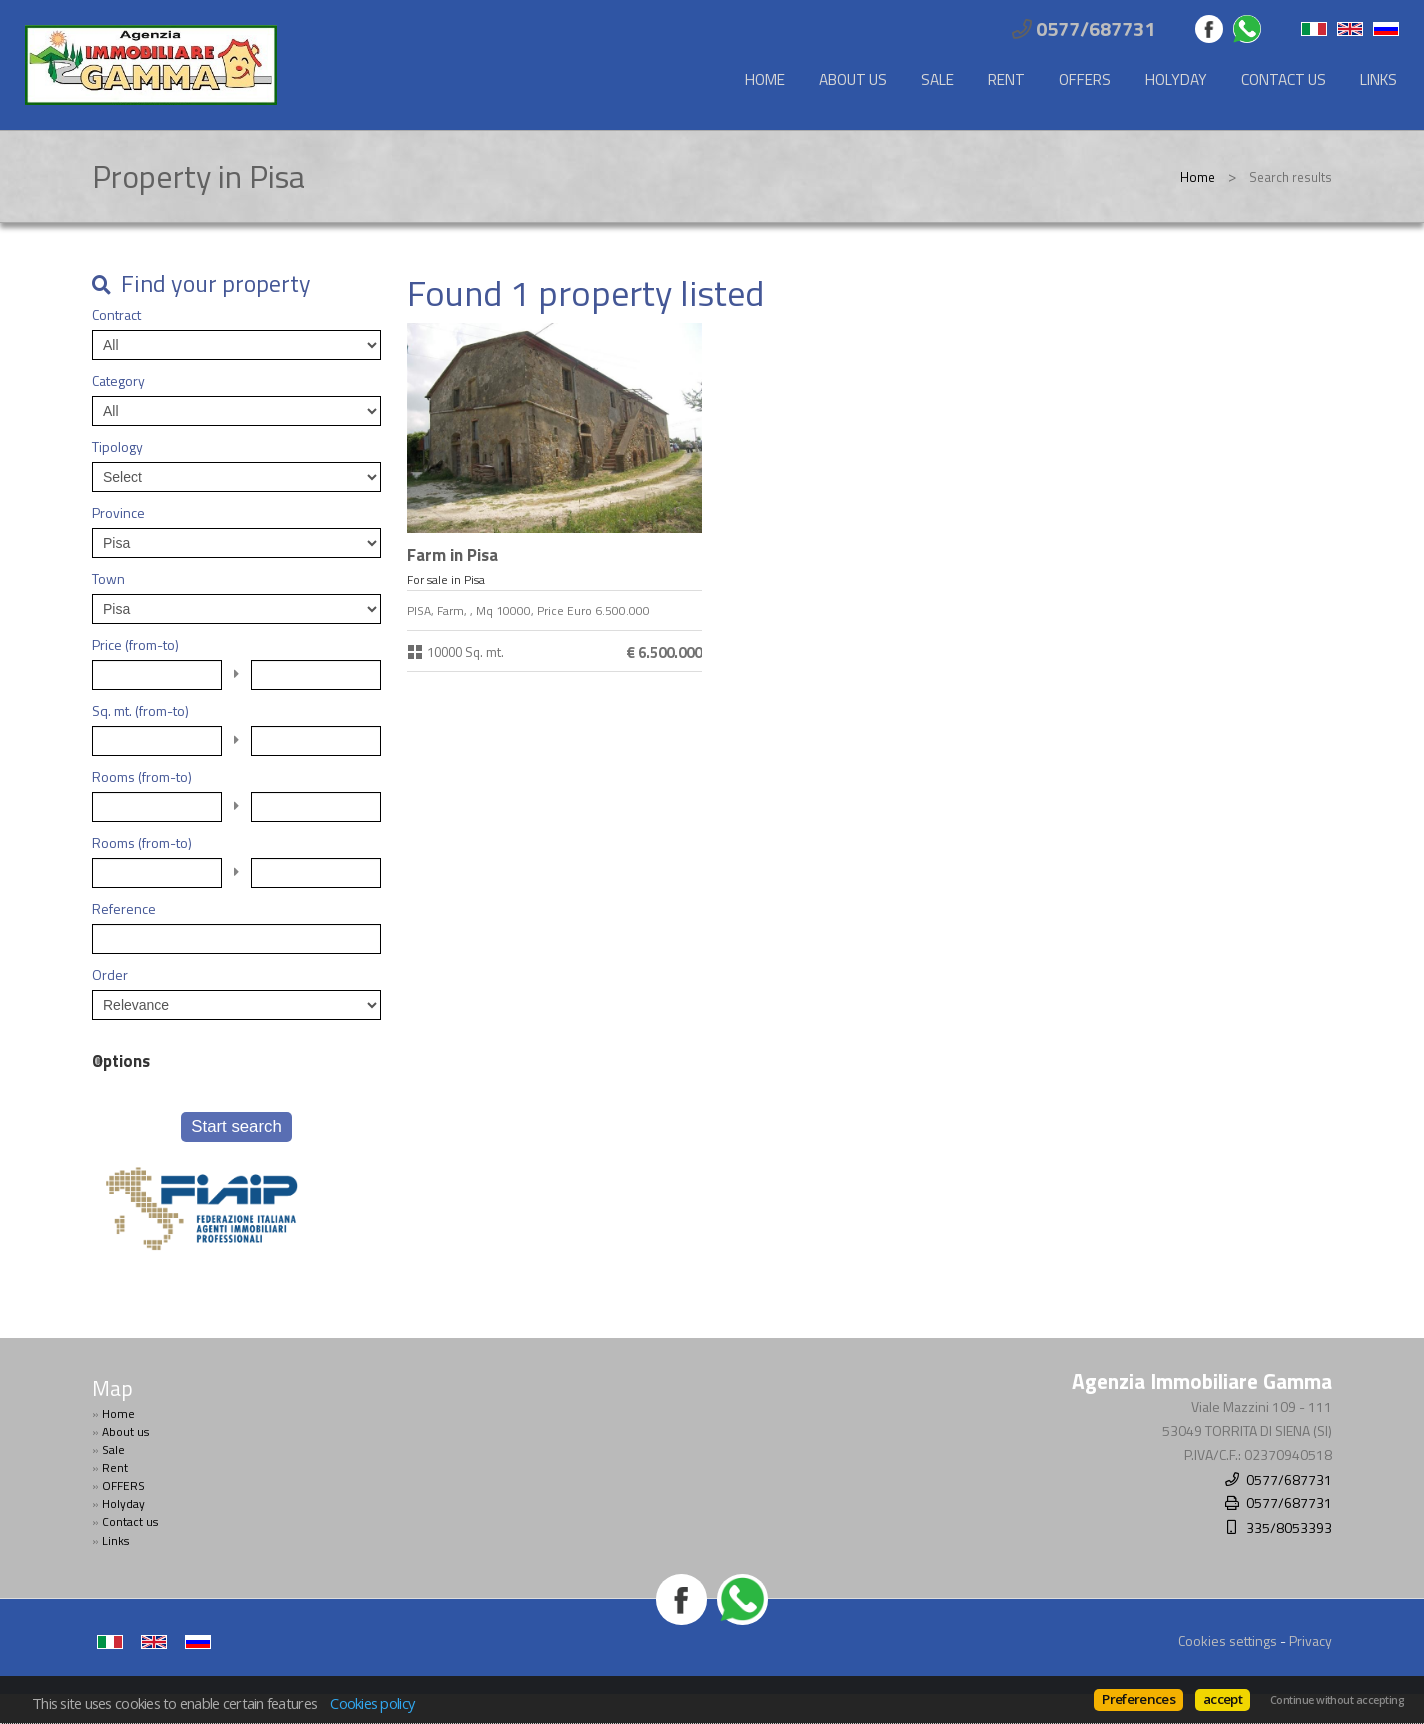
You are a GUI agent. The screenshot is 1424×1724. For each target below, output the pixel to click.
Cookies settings (1227, 1640)
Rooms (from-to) (142, 777)
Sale (937, 79)
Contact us (1283, 79)
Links (1378, 79)
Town (108, 579)
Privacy (1310, 1640)
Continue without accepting (1337, 1700)
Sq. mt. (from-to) (140, 711)
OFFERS (1085, 79)
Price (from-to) (135, 645)
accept (1222, 1699)
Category (118, 381)
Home (765, 79)
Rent (1006, 79)
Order (110, 975)
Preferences (1138, 1699)
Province (118, 513)
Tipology (117, 447)
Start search (236, 1126)
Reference (124, 909)
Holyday (1176, 79)
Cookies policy (372, 1703)
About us (853, 79)
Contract (116, 315)
